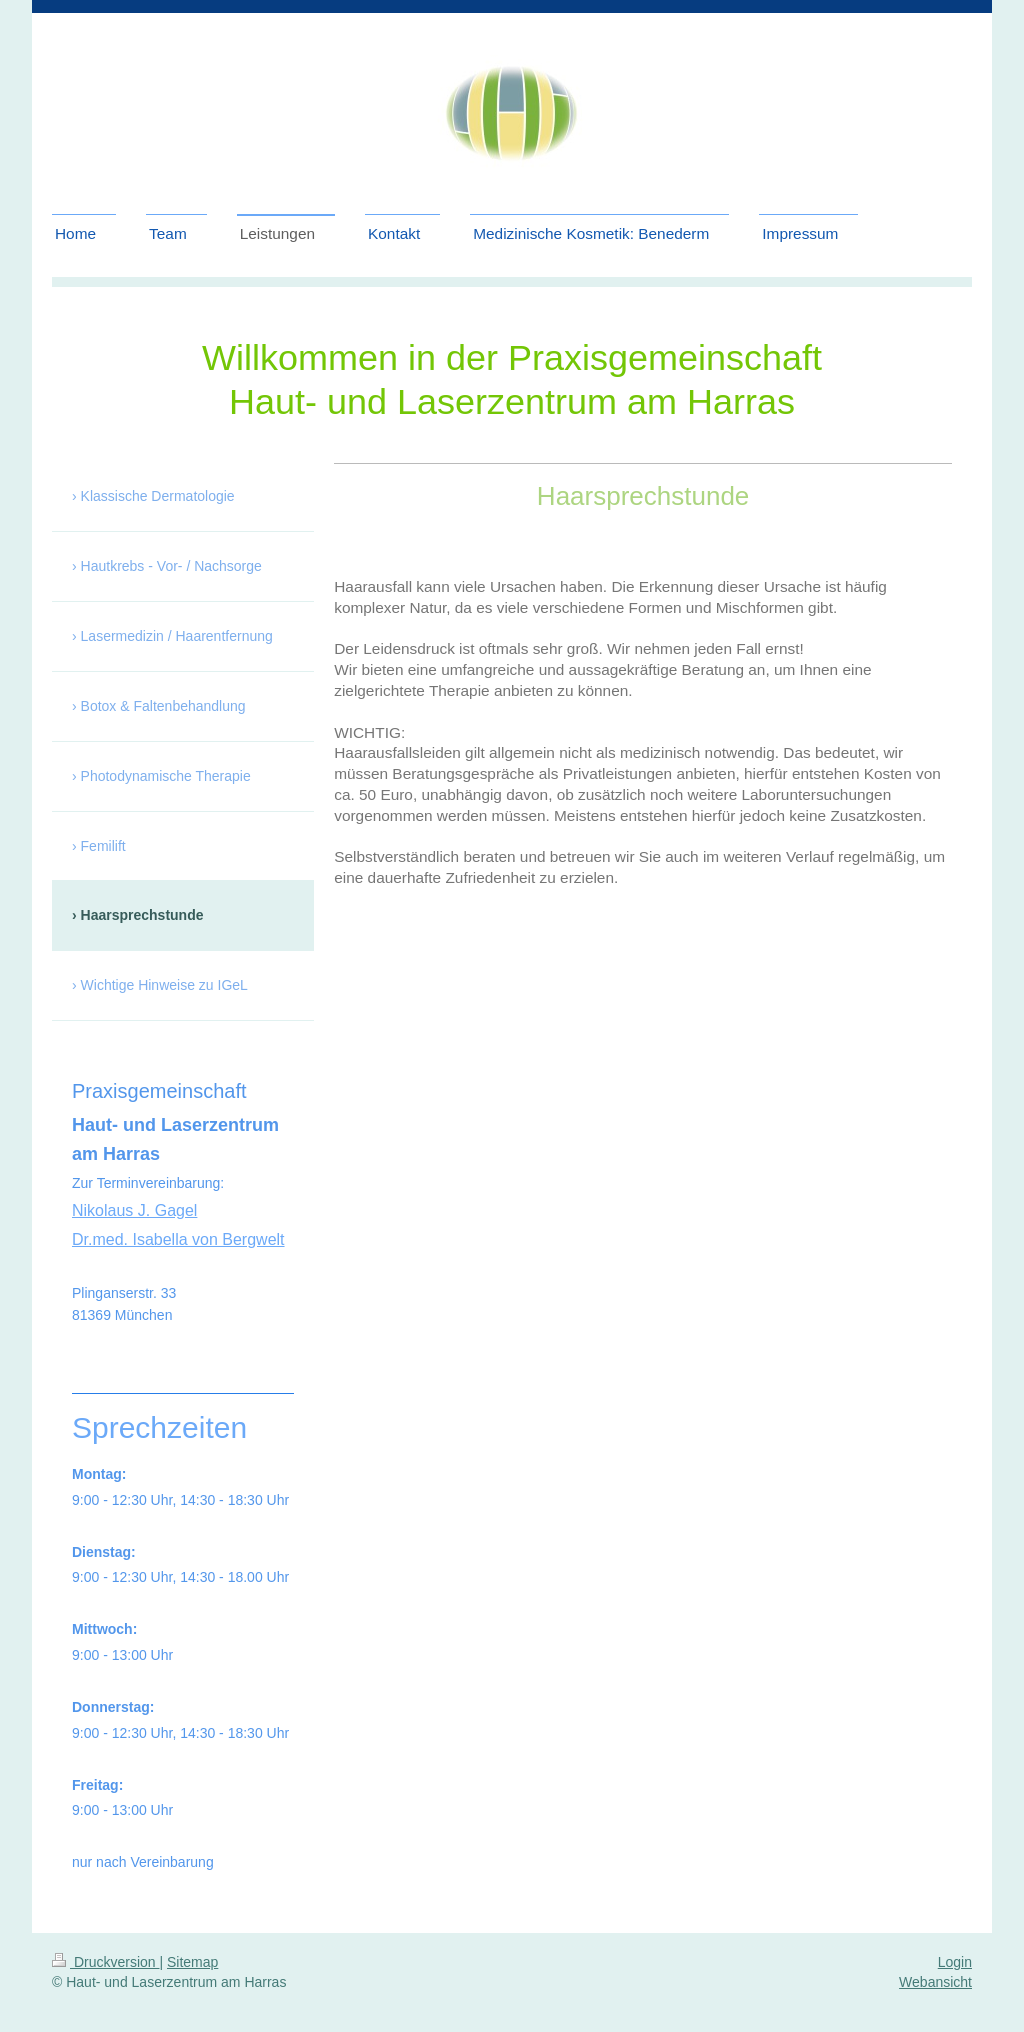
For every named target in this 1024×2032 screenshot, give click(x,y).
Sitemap (192, 1962)
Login (955, 1962)
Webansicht (935, 1982)
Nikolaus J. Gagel (134, 1210)
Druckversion (105, 1962)
